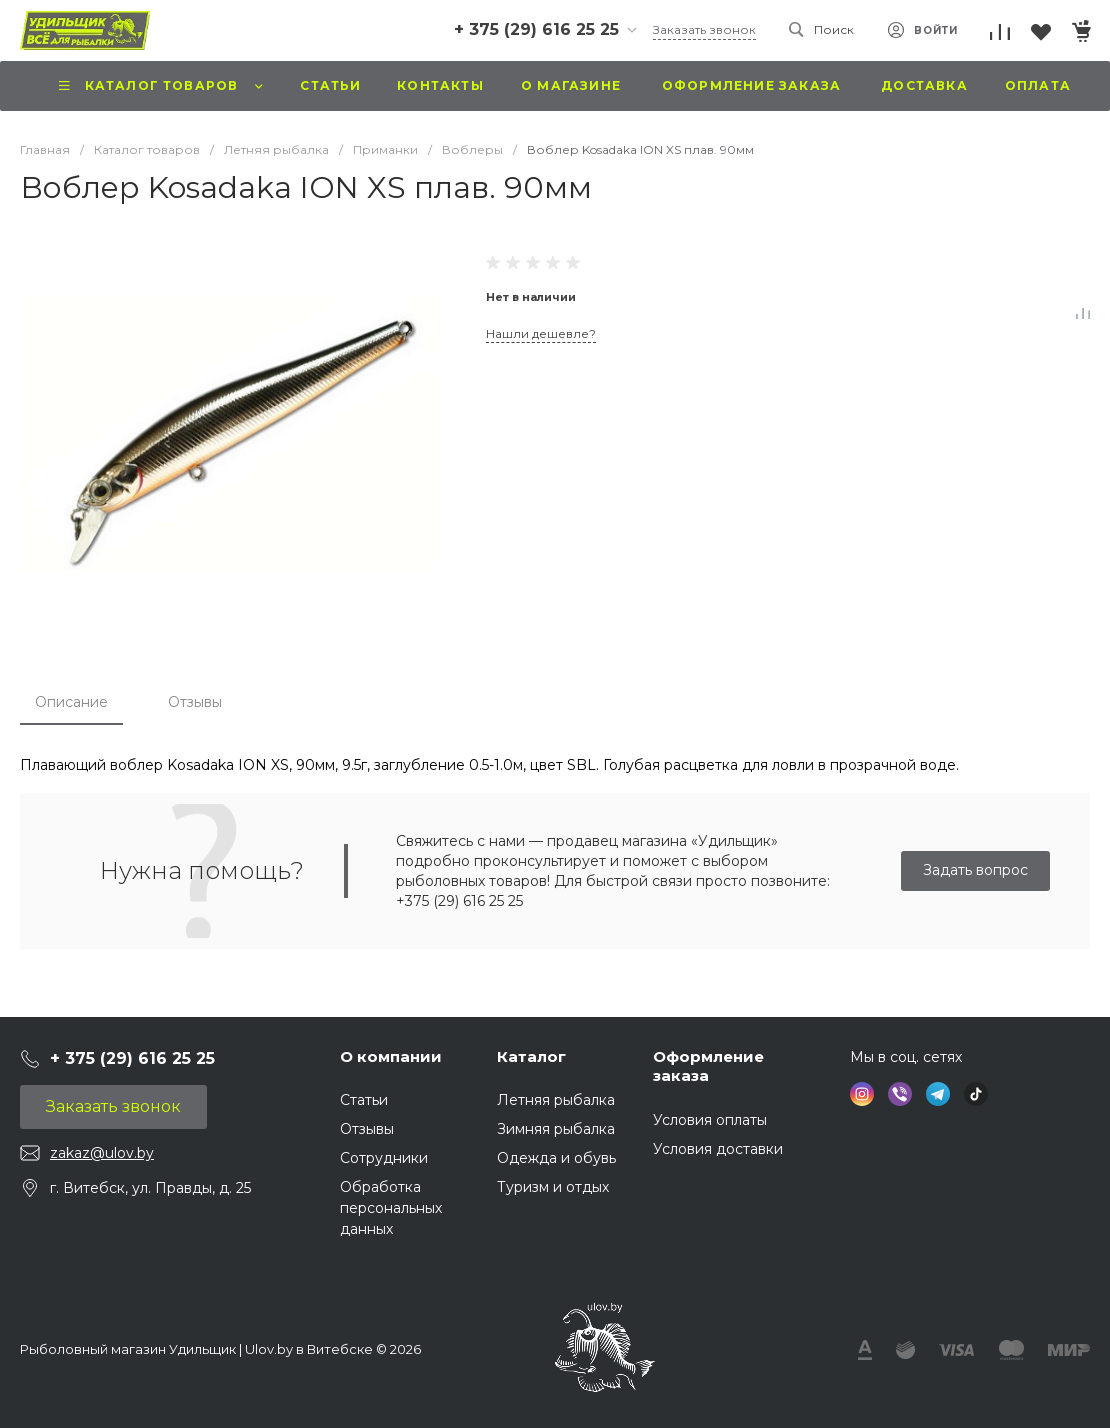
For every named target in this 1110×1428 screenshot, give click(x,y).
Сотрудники (384, 1158)
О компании (391, 1056)
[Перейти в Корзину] (1080, 32)
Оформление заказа (708, 1066)
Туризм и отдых (553, 1187)
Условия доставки (718, 1149)
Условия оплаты (710, 1120)
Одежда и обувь (556, 1158)
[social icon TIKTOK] (976, 1094)
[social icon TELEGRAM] (938, 1094)
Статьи (364, 1100)
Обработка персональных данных (391, 1208)
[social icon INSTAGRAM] (862, 1094)
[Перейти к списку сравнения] (1000, 32)
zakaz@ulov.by (102, 1153)
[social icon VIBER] (900, 1094)
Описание (71, 702)
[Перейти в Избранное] (1040, 32)
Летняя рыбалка (556, 1100)
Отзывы (195, 702)
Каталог (531, 1056)
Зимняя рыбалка (556, 1129)
